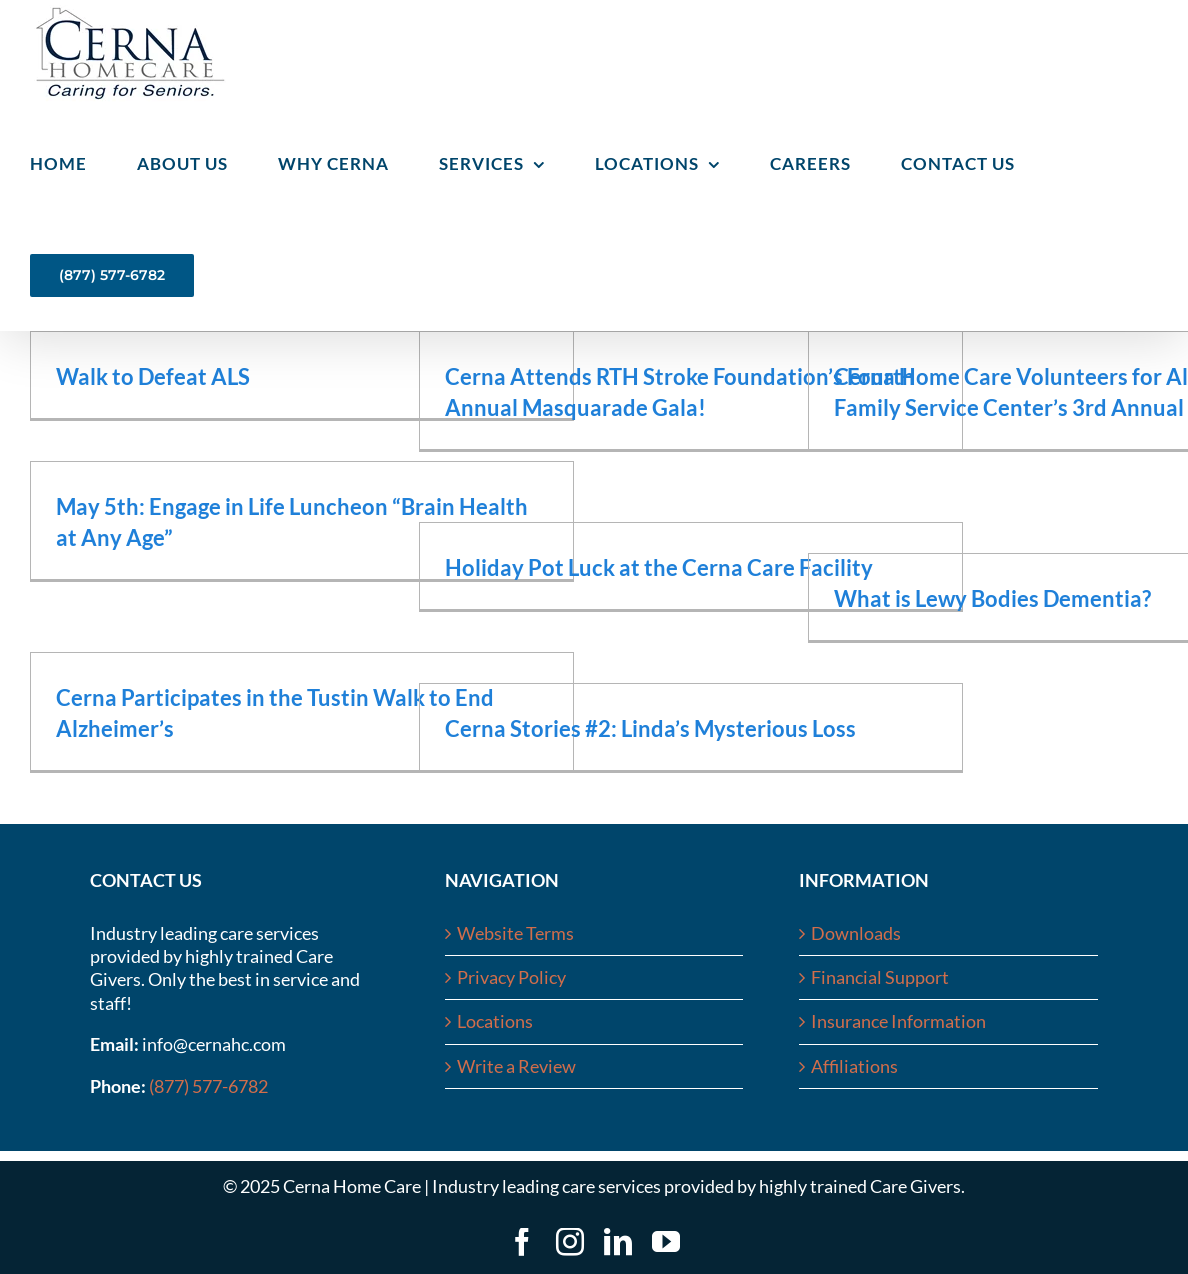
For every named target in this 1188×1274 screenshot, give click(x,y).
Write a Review (516, 1066)
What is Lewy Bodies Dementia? (992, 598)
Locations (495, 1021)
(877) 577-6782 (208, 1086)
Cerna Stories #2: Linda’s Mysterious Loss (650, 728)
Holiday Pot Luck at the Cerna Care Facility (659, 567)
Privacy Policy (511, 977)
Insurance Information (898, 1021)
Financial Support (880, 977)
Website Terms (515, 933)
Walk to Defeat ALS (153, 376)
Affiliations (854, 1066)
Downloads (856, 933)
